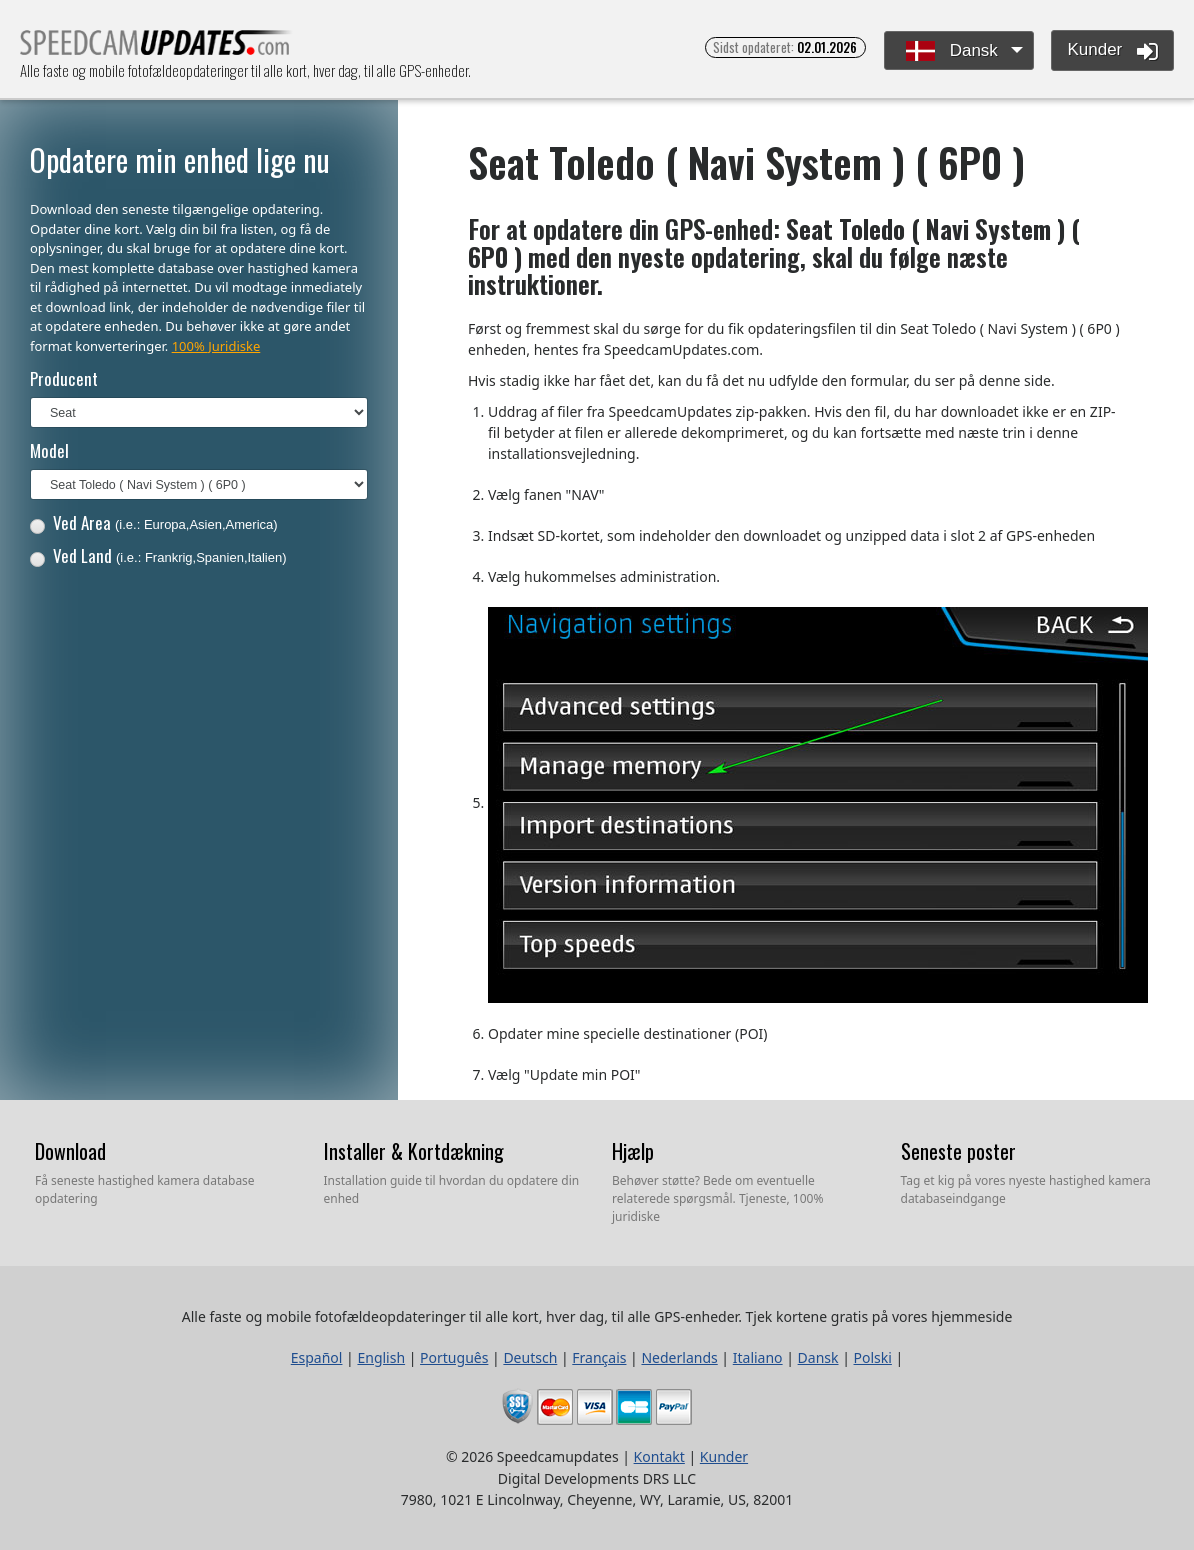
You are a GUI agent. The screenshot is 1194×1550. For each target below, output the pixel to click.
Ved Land (158, 555)
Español (317, 1357)
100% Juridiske (216, 346)
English (381, 1357)
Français (599, 1357)
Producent (64, 378)
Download (70, 1151)
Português (454, 1357)
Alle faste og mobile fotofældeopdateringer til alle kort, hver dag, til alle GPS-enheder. (156, 48)
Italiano (758, 1357)
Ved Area (154, 522)
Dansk (952, 51)
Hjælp (633, 1151)
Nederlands (679, 1357)
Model (49, 450)
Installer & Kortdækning (414, 1151)
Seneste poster (958, 1151)
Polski (873, 1357)
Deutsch (530, 1357)
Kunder (1112, 51)
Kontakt (659, 1456)
